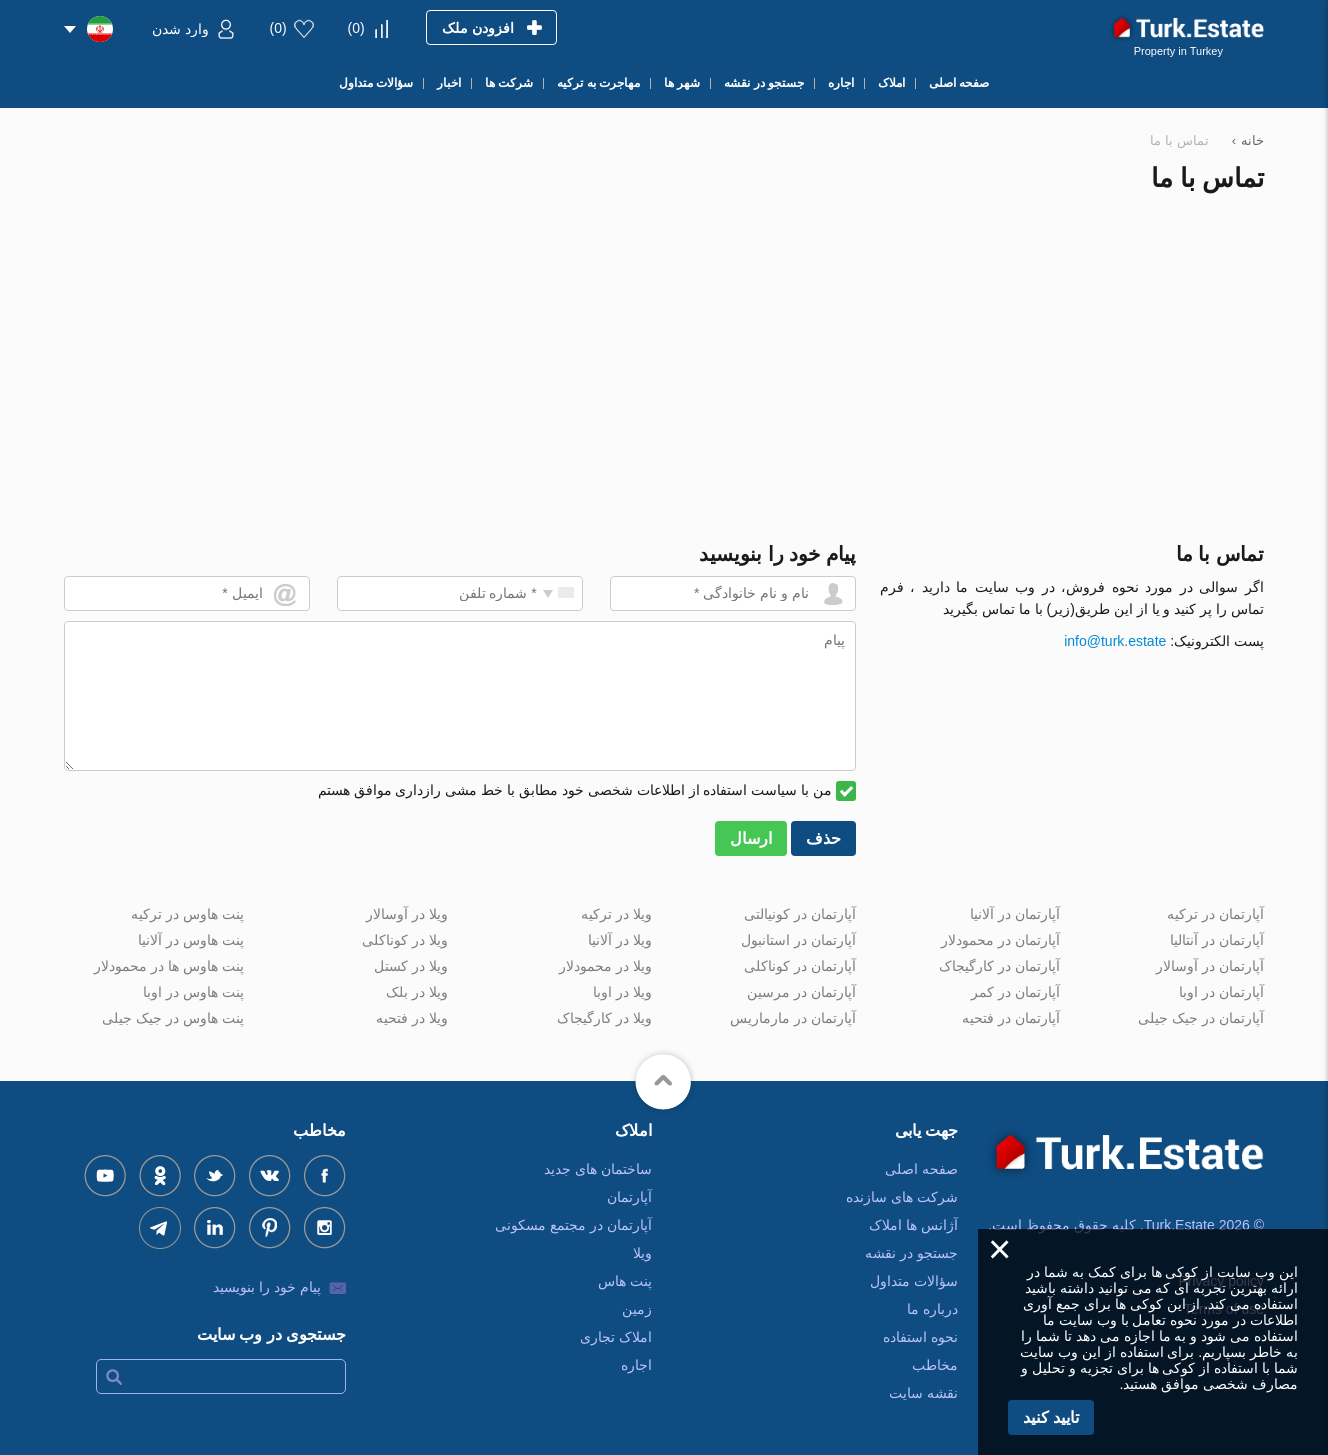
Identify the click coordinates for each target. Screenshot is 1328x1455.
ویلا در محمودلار (605, 966)
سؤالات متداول (914, 1281)
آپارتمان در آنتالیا (1217, 940)
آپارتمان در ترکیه (1215, 914)
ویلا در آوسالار (407, 914)
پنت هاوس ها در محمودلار (169, 966)
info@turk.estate (1115, 641)
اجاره (636, 1365)
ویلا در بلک (417, 992)
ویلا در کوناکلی (405, 940)
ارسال (751, 838)
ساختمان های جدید (598, 1169)
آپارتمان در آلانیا (1015, 914)
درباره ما (932, 1309)
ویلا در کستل (411, 966)
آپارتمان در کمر (1015, 992)
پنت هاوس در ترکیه (187, 914)
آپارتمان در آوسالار (1210, 966)
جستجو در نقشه (911, 1253)
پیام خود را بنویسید (267, 1287)
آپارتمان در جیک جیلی (1201, 1018)
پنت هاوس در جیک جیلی (173, 1018)
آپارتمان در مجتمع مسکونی (573, 1225)
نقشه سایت (923, 1393)
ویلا (642, 1253)
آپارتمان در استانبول (798, 940)
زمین (637, 1309)
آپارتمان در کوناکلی (800, 966)
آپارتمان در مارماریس (793, 1018)
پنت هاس (625, 1281)
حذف (823, 838)
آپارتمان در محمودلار (1000, 940)
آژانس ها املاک (913, 1225)
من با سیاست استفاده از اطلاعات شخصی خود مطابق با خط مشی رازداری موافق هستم (575, 790)
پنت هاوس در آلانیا (191, 940)
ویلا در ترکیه (616, 914)
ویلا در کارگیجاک (604, 1018)
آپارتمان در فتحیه (1011, 1018)
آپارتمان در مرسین (801, 992)
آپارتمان (629, 1197)
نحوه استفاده (920, 1337)
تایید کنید (1051, 1417)
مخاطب (935, 1365)
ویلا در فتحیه (412, 1018)
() (356, 28)
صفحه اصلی (921, 1169)
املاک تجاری (616, 1337)
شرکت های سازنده (902, 1197)
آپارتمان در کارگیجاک (999, 966)
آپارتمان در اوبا (1221, 992)
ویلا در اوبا (622, 992)
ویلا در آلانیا (620, 940)
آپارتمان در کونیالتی (800, 914)
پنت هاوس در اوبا (193, 992)
